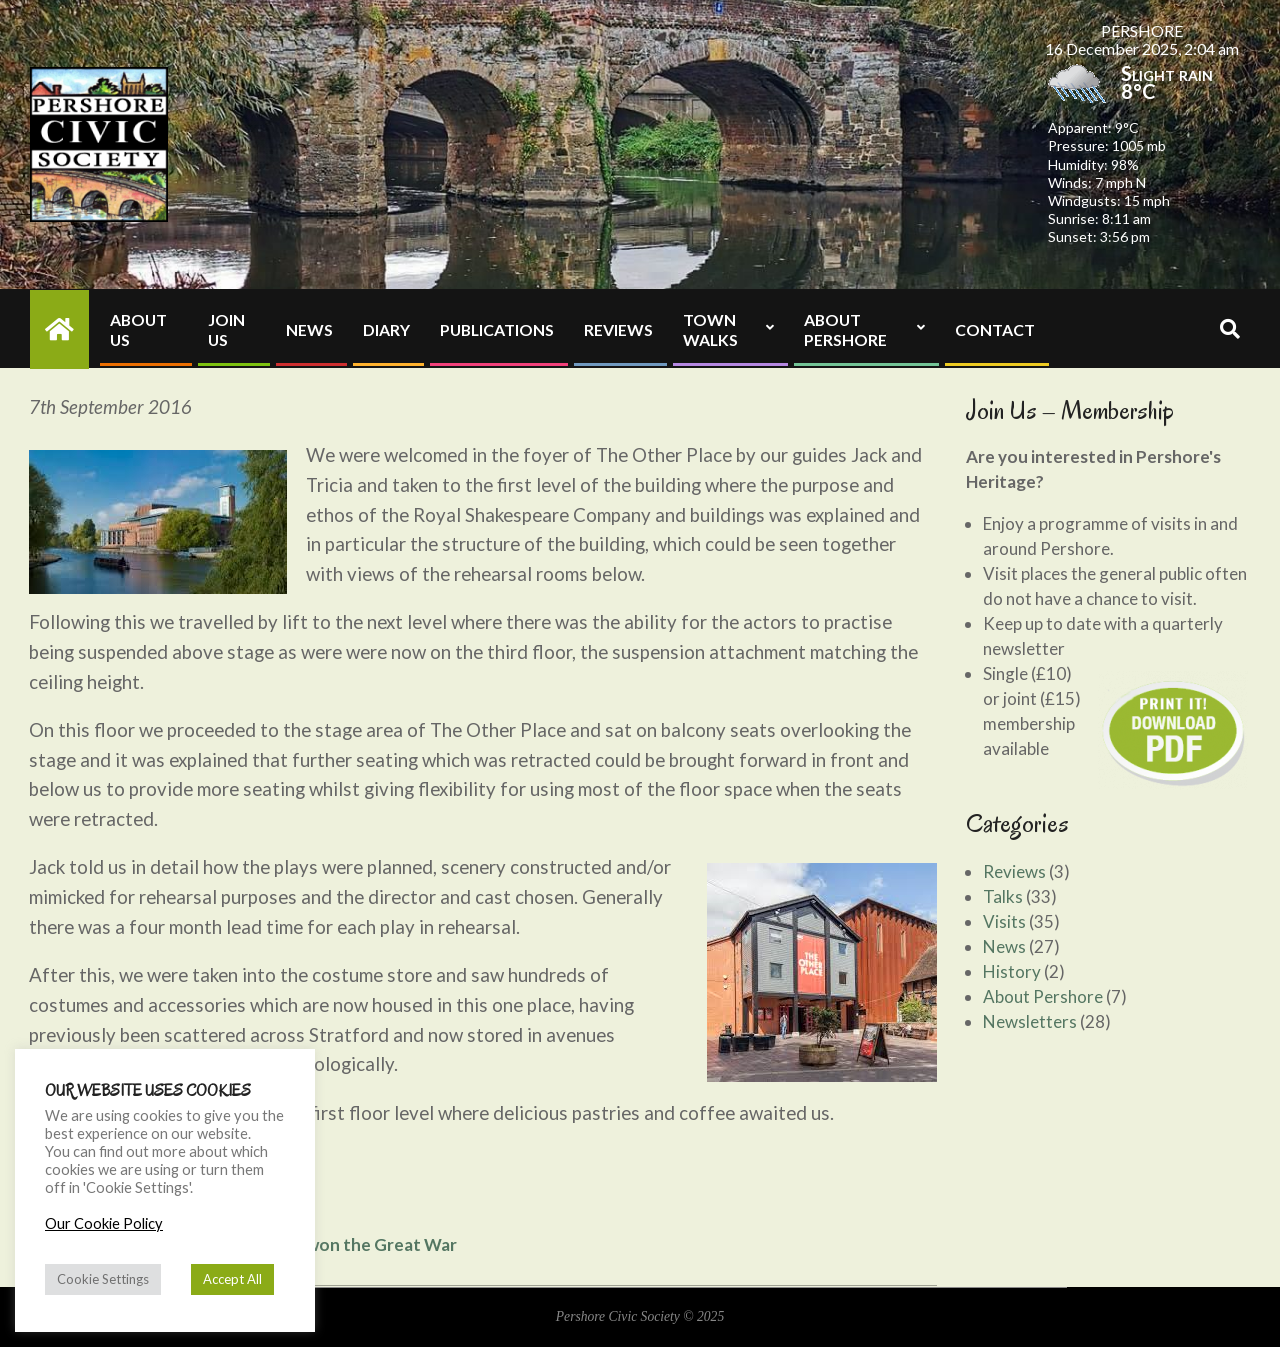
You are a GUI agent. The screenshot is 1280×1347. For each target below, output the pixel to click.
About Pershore (1043, 996)
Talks (1003, 896)
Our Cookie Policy (104, 1223)
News (1004, 946)
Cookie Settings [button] (103, 1279)
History (1012, 971)
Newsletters (1030, 1021)
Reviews (1014, 871)
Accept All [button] (232, 1279)
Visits (1004, 921)
